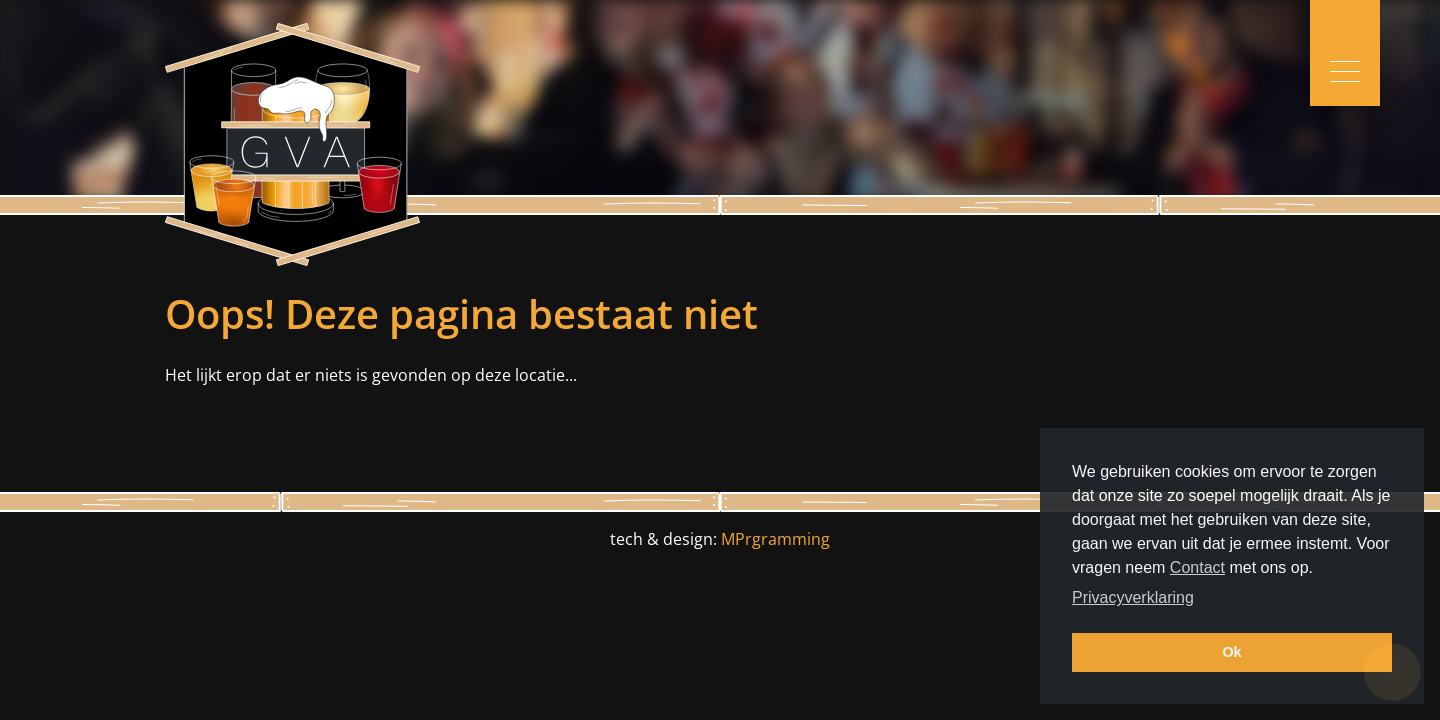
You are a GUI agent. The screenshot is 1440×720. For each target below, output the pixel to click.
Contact (1197, 567)
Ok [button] (1231, 652)
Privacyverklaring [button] (1133, 597)
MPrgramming (775, 539)
